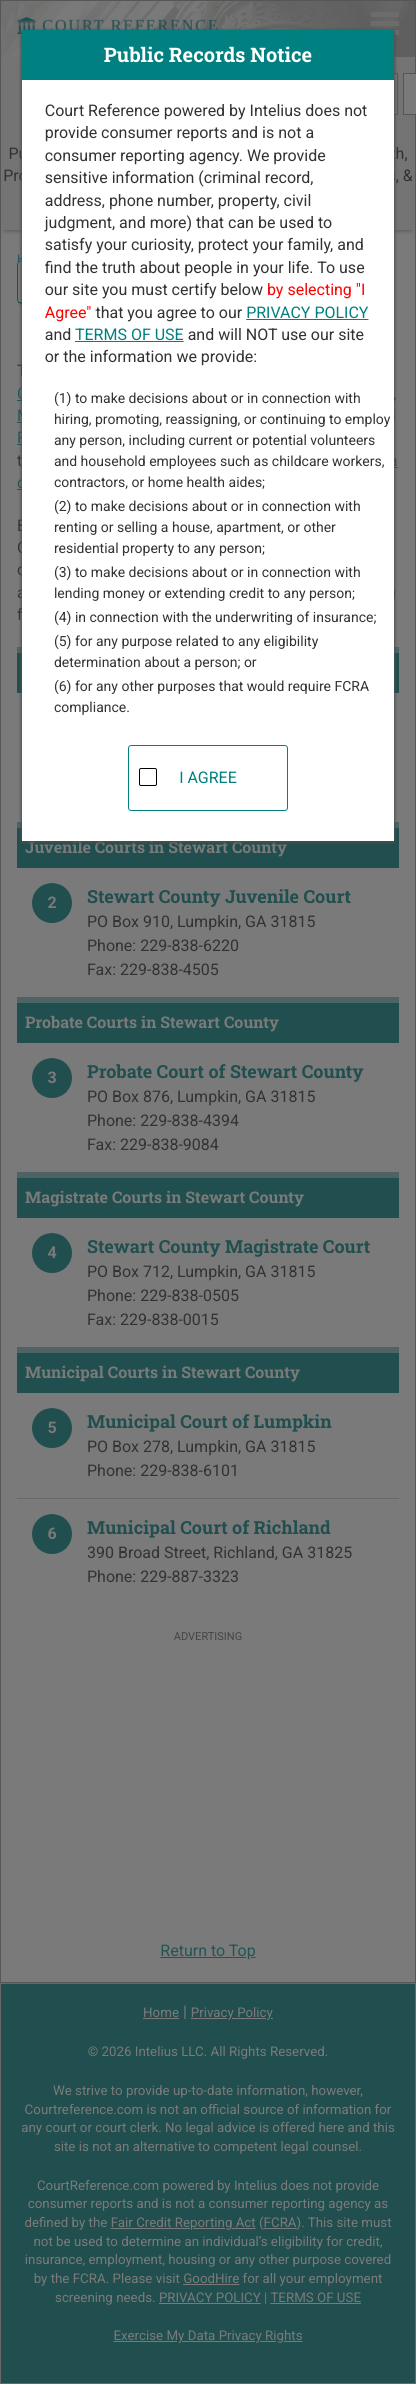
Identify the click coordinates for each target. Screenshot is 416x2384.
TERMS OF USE (129, 334)
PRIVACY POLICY (307, 312)
